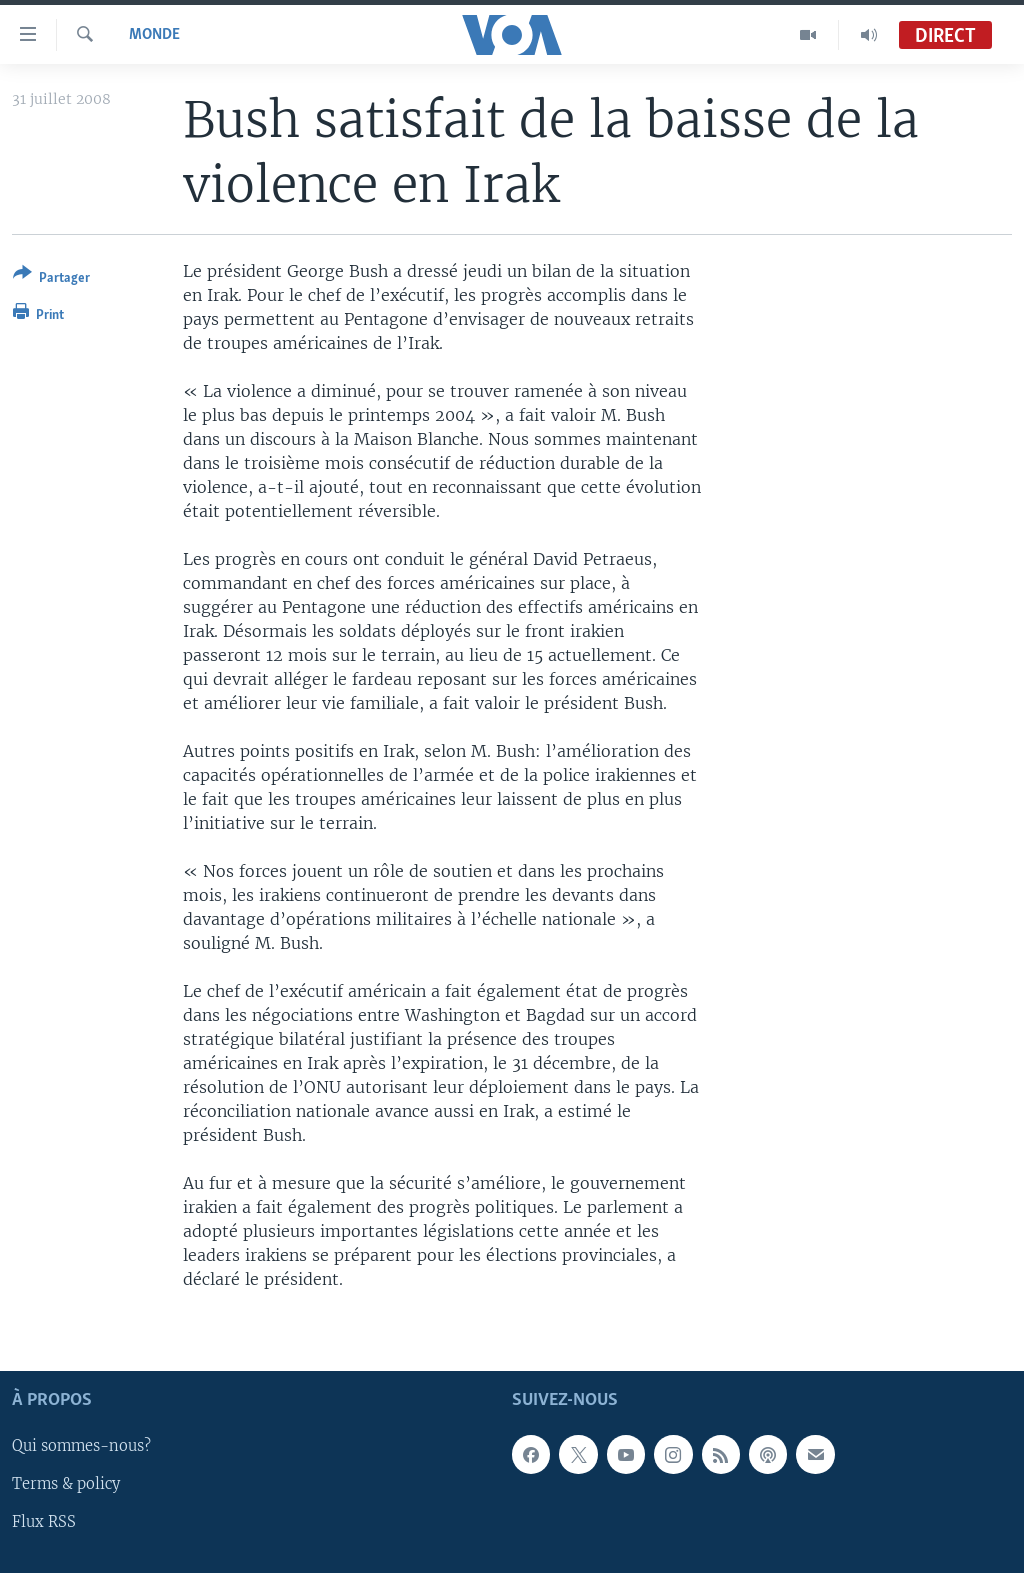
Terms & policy (66, 1484)
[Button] (51, 279)
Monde (154, 35)
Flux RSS (44, 1522)
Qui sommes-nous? (81, 1446)
